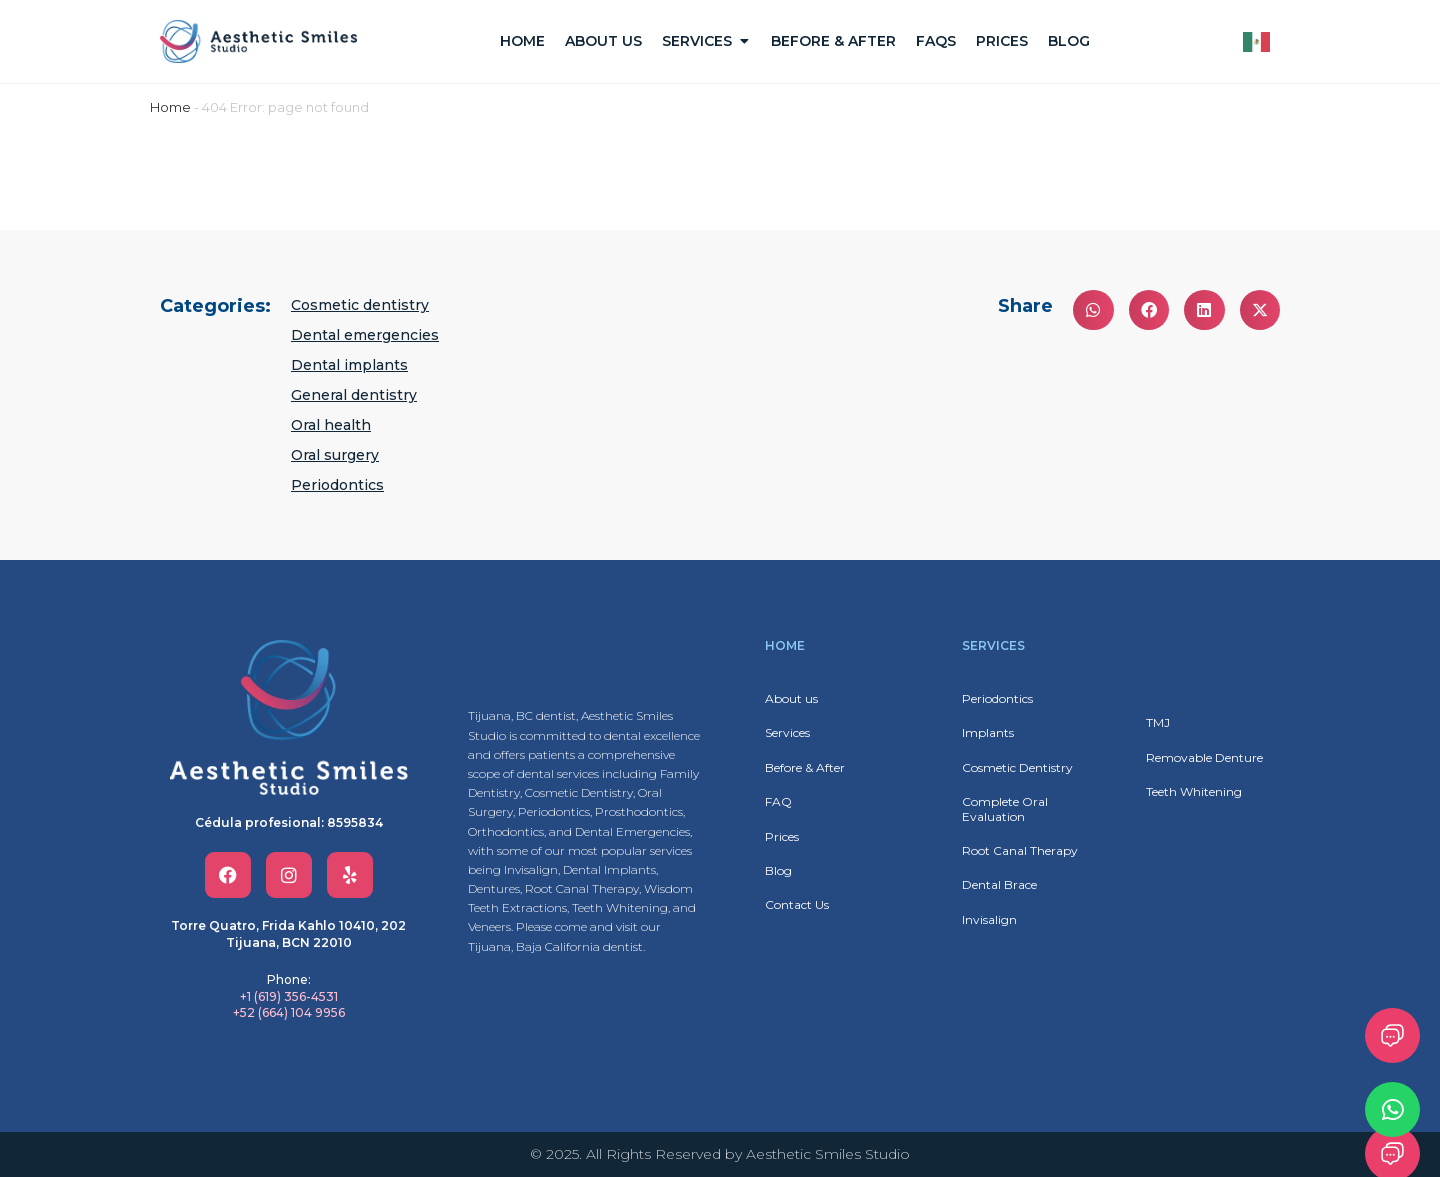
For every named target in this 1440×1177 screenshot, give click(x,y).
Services (787, 732)
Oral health (331, 425)
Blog (778, 870)
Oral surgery (335, 455)
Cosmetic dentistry (360, 305)
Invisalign (989, 919)
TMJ (1158, 722)
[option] (1261, 42)
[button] (1093, 310)
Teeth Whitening (1194, 791)
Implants (988, 732)
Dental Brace (999, 884)
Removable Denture (1204, 757)
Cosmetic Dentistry (1017, 767)
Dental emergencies (365, 335)
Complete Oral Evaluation (1005, 808)
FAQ (778, 801)
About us (791, 698)
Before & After (805, 767)
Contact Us (797, 904)
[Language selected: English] (1261, 42)
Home (170, 107)
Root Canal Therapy (1020, 850)
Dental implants (349, 365)
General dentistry (354, 395)
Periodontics (337, 485)
